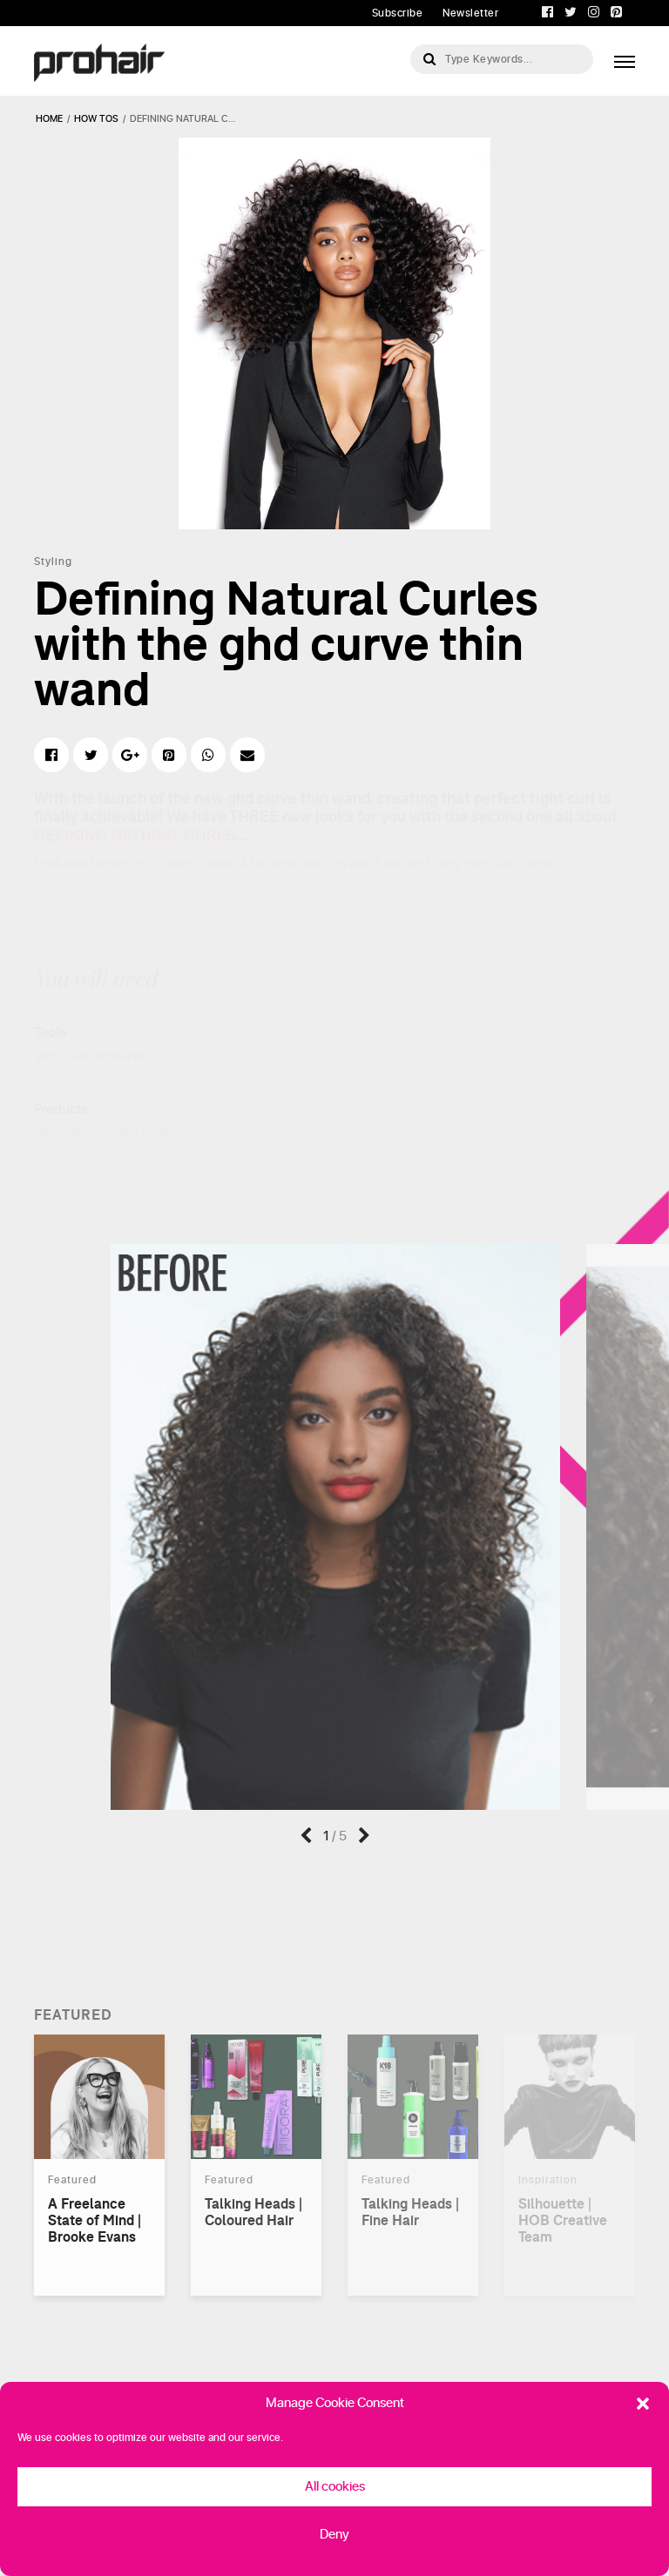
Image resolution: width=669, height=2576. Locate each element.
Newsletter (470, 13)
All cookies (335, 2487)
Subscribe (397, 13)
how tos (96, 118)
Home (49, 118)
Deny (334, 2535)
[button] (643, 2403)
